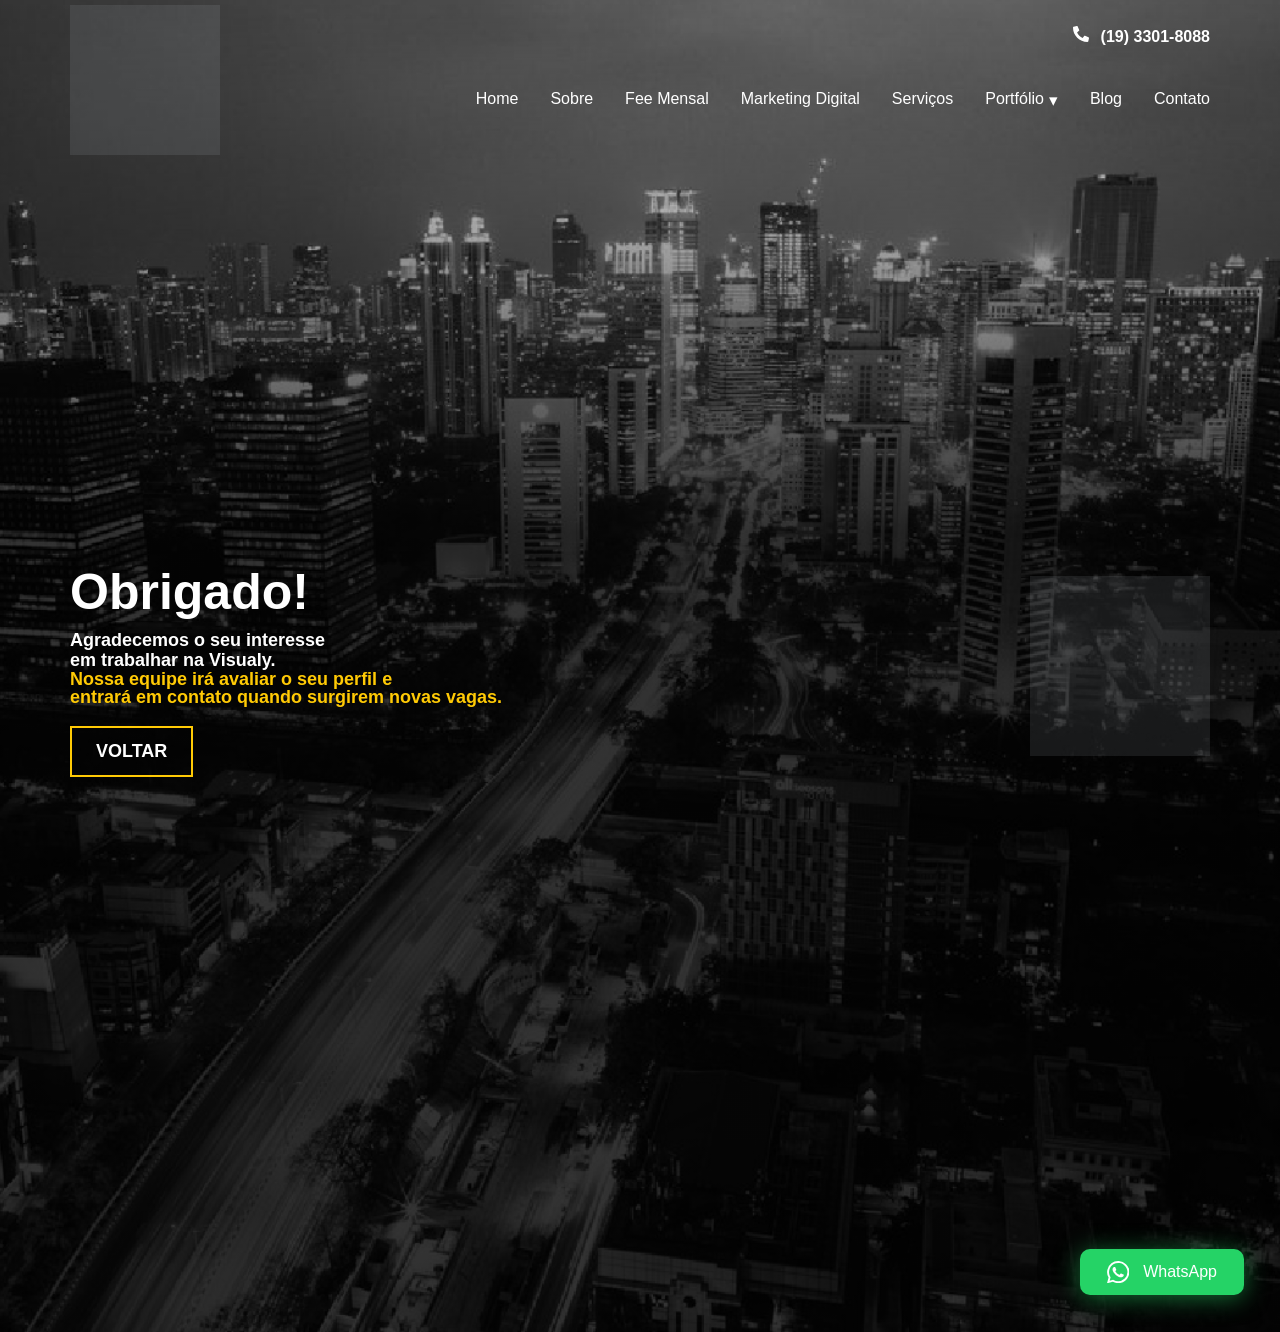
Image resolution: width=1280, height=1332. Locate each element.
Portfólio (1014, 98)
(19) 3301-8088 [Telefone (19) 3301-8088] (1155, 36)
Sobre (571, 98)
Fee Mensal (667, 98)
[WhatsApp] (1162, 1272)
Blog (1106, 98)
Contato (1182, 98)
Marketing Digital (800, 98)
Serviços (922, 98)
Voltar (131, 751)
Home (497, 98)
